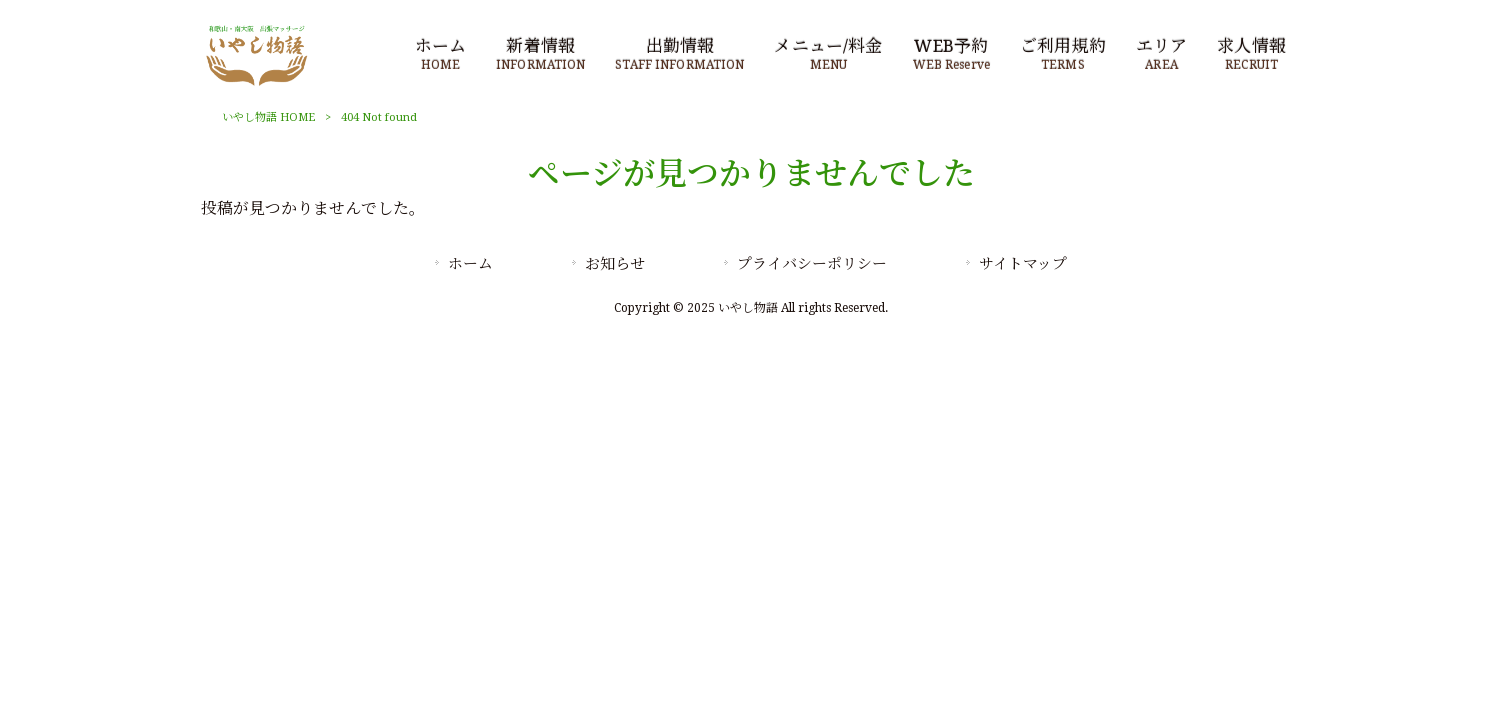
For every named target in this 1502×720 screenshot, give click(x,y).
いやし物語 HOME (268, 117)
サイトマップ (1023, 264)
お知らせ (615, 264)
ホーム (470, 264)
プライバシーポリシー (812, 264)
